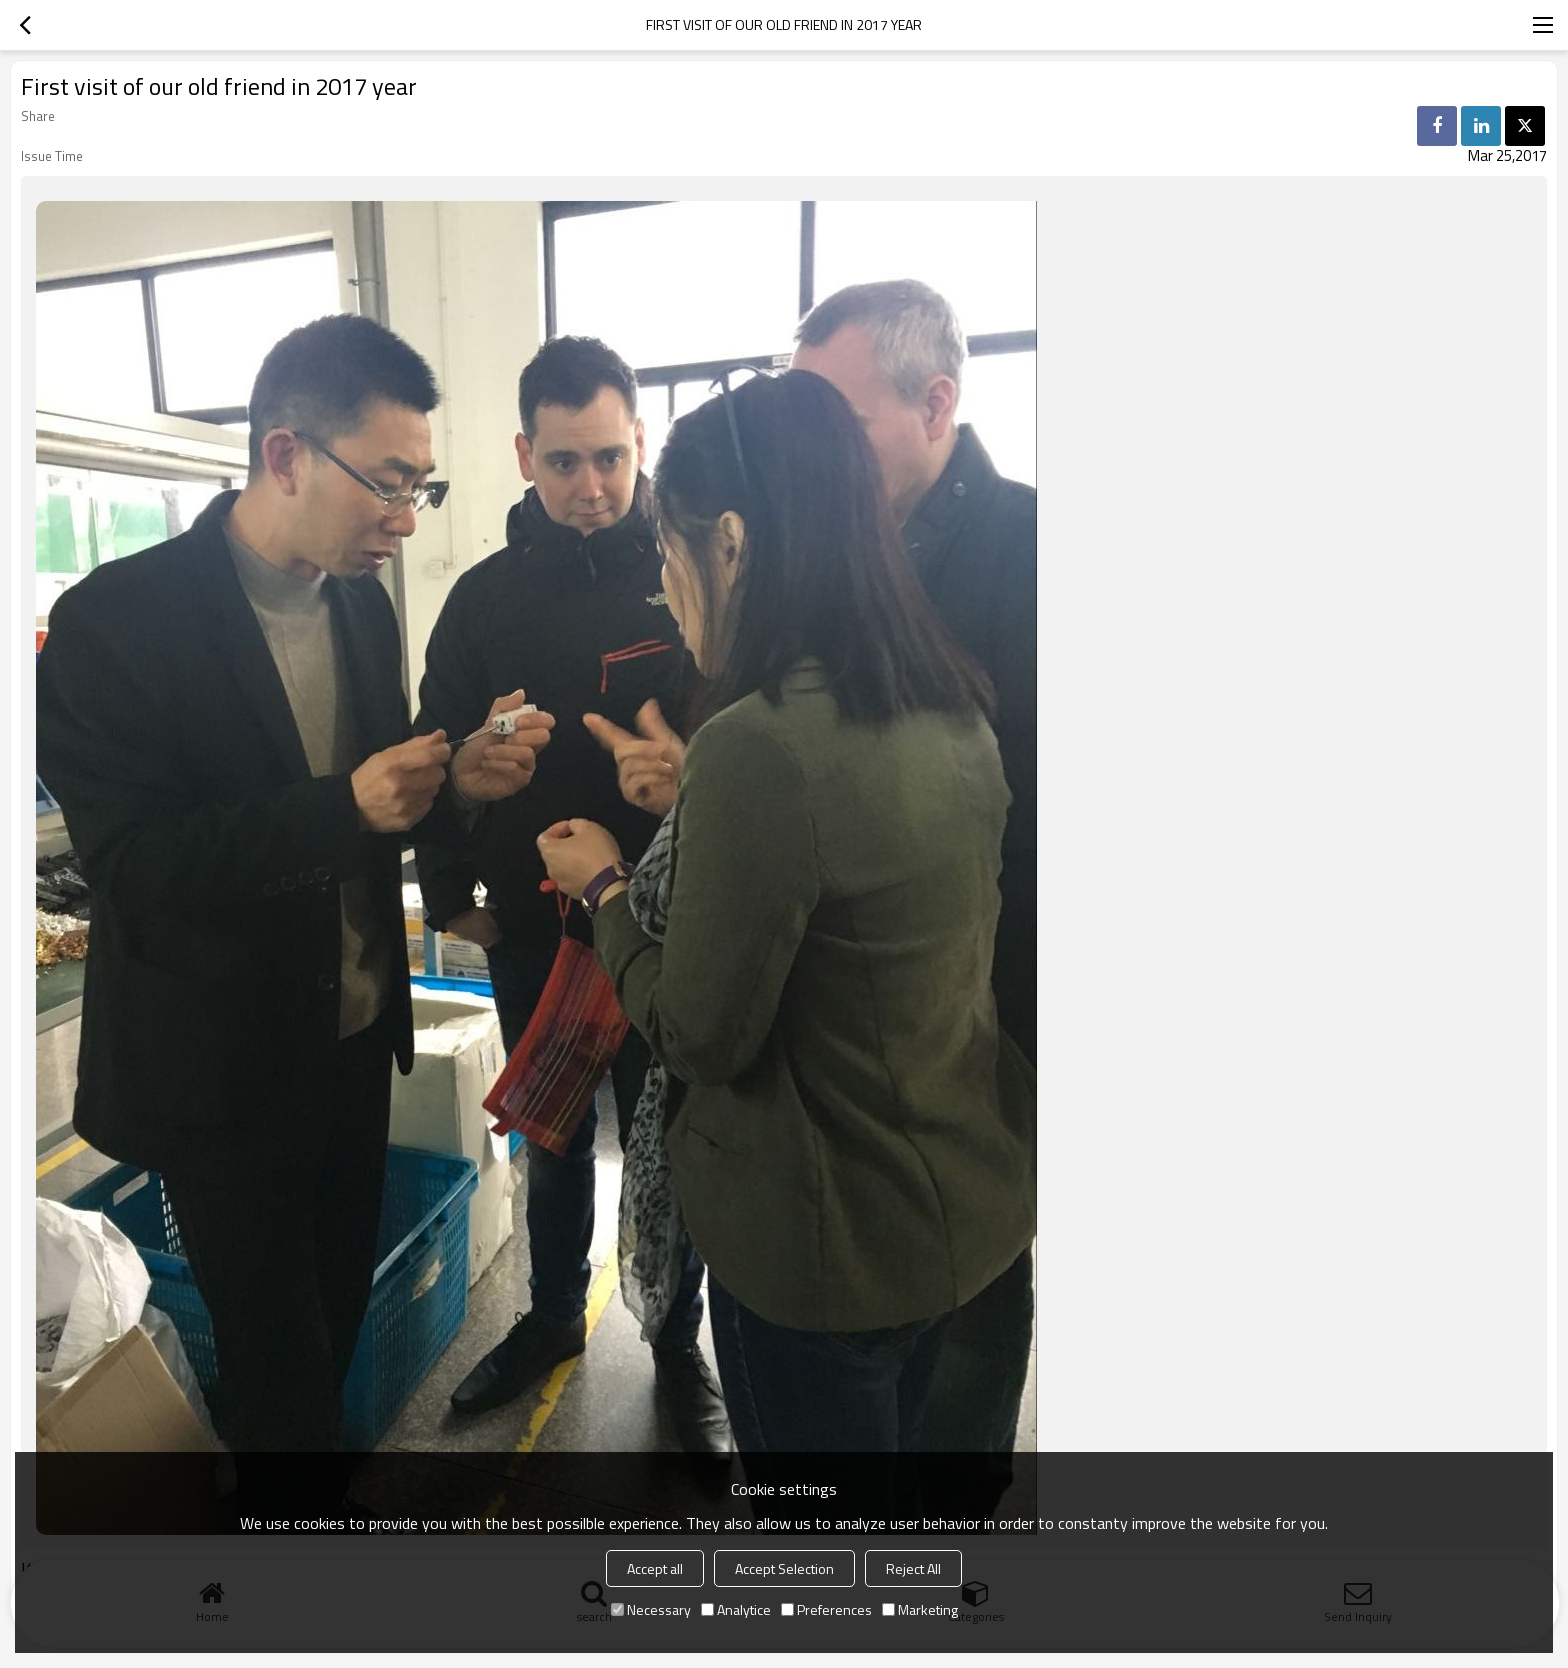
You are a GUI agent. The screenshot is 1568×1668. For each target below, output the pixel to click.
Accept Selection (784, 1568)
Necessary (651, 1609)
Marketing (920, 1609)
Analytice (736, 1609)
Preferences (826, 1609)
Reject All (913, 1568)
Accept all (655, 1568)
